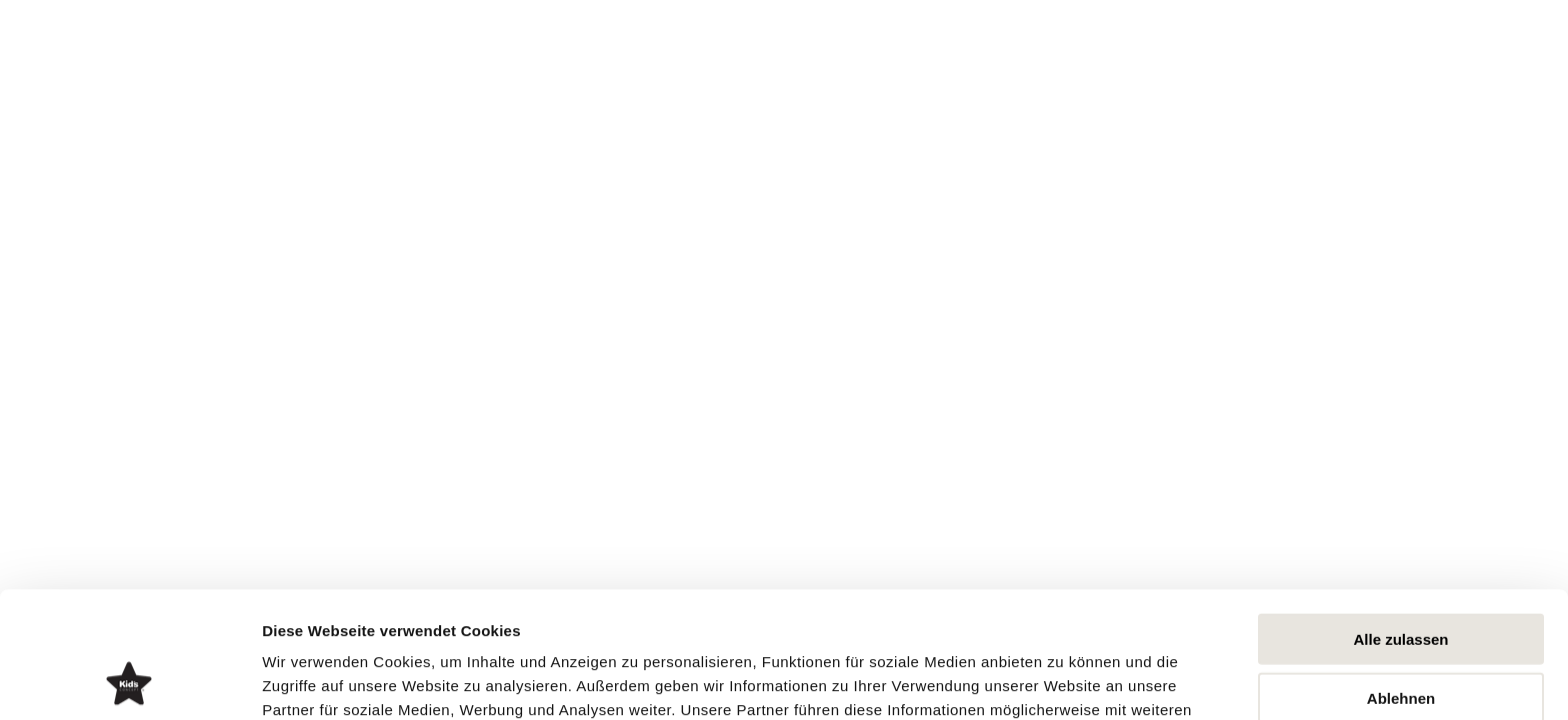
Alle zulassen (1400, 520)
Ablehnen (1401, 579)
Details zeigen (1063, 680)
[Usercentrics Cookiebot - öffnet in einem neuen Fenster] (129, 681)
